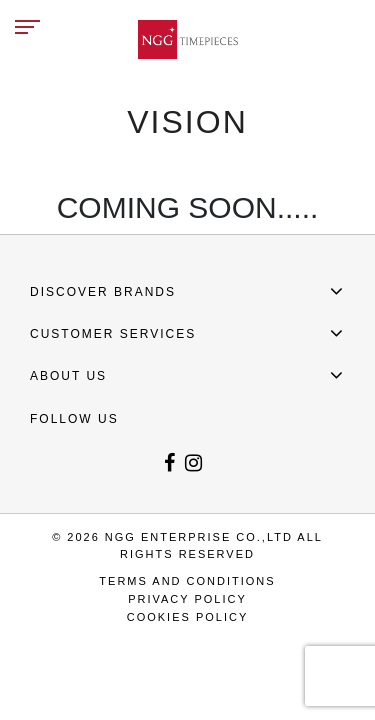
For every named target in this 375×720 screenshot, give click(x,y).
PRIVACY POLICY (187, 599)
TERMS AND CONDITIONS (187, 581)
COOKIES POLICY (188, 617)
